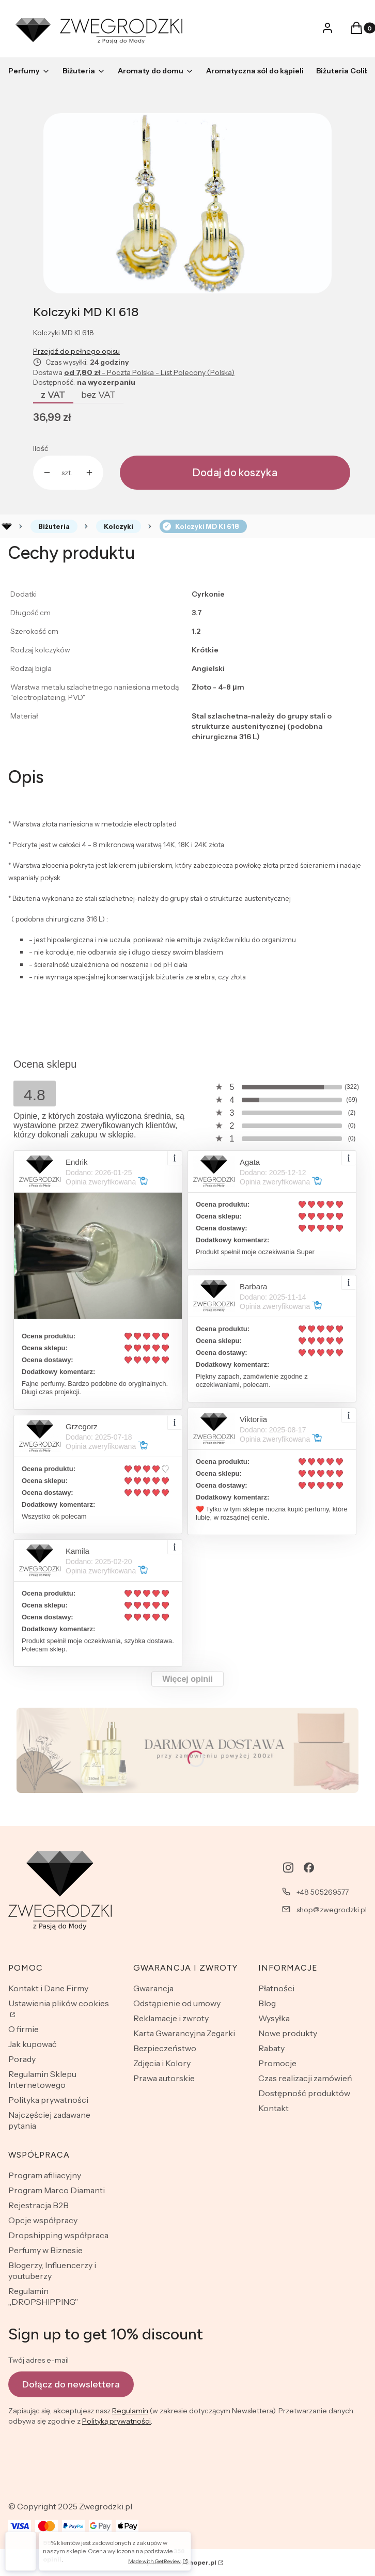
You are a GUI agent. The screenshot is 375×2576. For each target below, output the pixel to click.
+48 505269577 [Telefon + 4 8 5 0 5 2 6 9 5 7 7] (322, 1892)
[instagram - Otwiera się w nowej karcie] (288, 1867)
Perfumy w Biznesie (45, 2250)
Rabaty (271, 2048)
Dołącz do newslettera (71, 2384)
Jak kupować (32, 2044)
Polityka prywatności (48, 2100)
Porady (22, 2059)
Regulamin (130, 2411)
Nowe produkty (287, 2033)
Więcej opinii (187, 1679)
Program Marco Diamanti (56, 2190)
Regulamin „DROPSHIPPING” (43, 2296)
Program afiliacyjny (44, 2175)
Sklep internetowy (175, 2562)
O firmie (23, 2029)
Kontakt (273, 2108)
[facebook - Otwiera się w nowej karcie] (309, 1867)
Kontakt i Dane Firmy (48, 1988)
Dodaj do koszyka (235, 472)
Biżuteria (54, 526)
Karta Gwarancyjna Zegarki (184, 2033)
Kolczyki (118, 526)
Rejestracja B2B (38, 2205)
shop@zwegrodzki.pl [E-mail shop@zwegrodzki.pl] (331, 1909)
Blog (267, 2003)
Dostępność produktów (304, 2093)
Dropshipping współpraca (58, 2235)
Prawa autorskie (164, 2078)
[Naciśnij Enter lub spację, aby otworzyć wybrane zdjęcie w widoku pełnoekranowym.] (187, 203)
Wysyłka (274, 2018)
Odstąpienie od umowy (177, 2003)
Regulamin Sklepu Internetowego (42, 2079)
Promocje (277, 2063)
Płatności (276, 1988)
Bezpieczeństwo (164, 2048)
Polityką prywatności (116, 2421)
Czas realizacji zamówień (305, 2078)
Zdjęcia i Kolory (162, 2063)
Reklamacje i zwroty (171, 2018)
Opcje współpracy (42, 2220)
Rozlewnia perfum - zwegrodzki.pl (7, 526)
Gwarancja (153, 1988)
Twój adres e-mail (38, 2360)
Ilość (40, 448)
